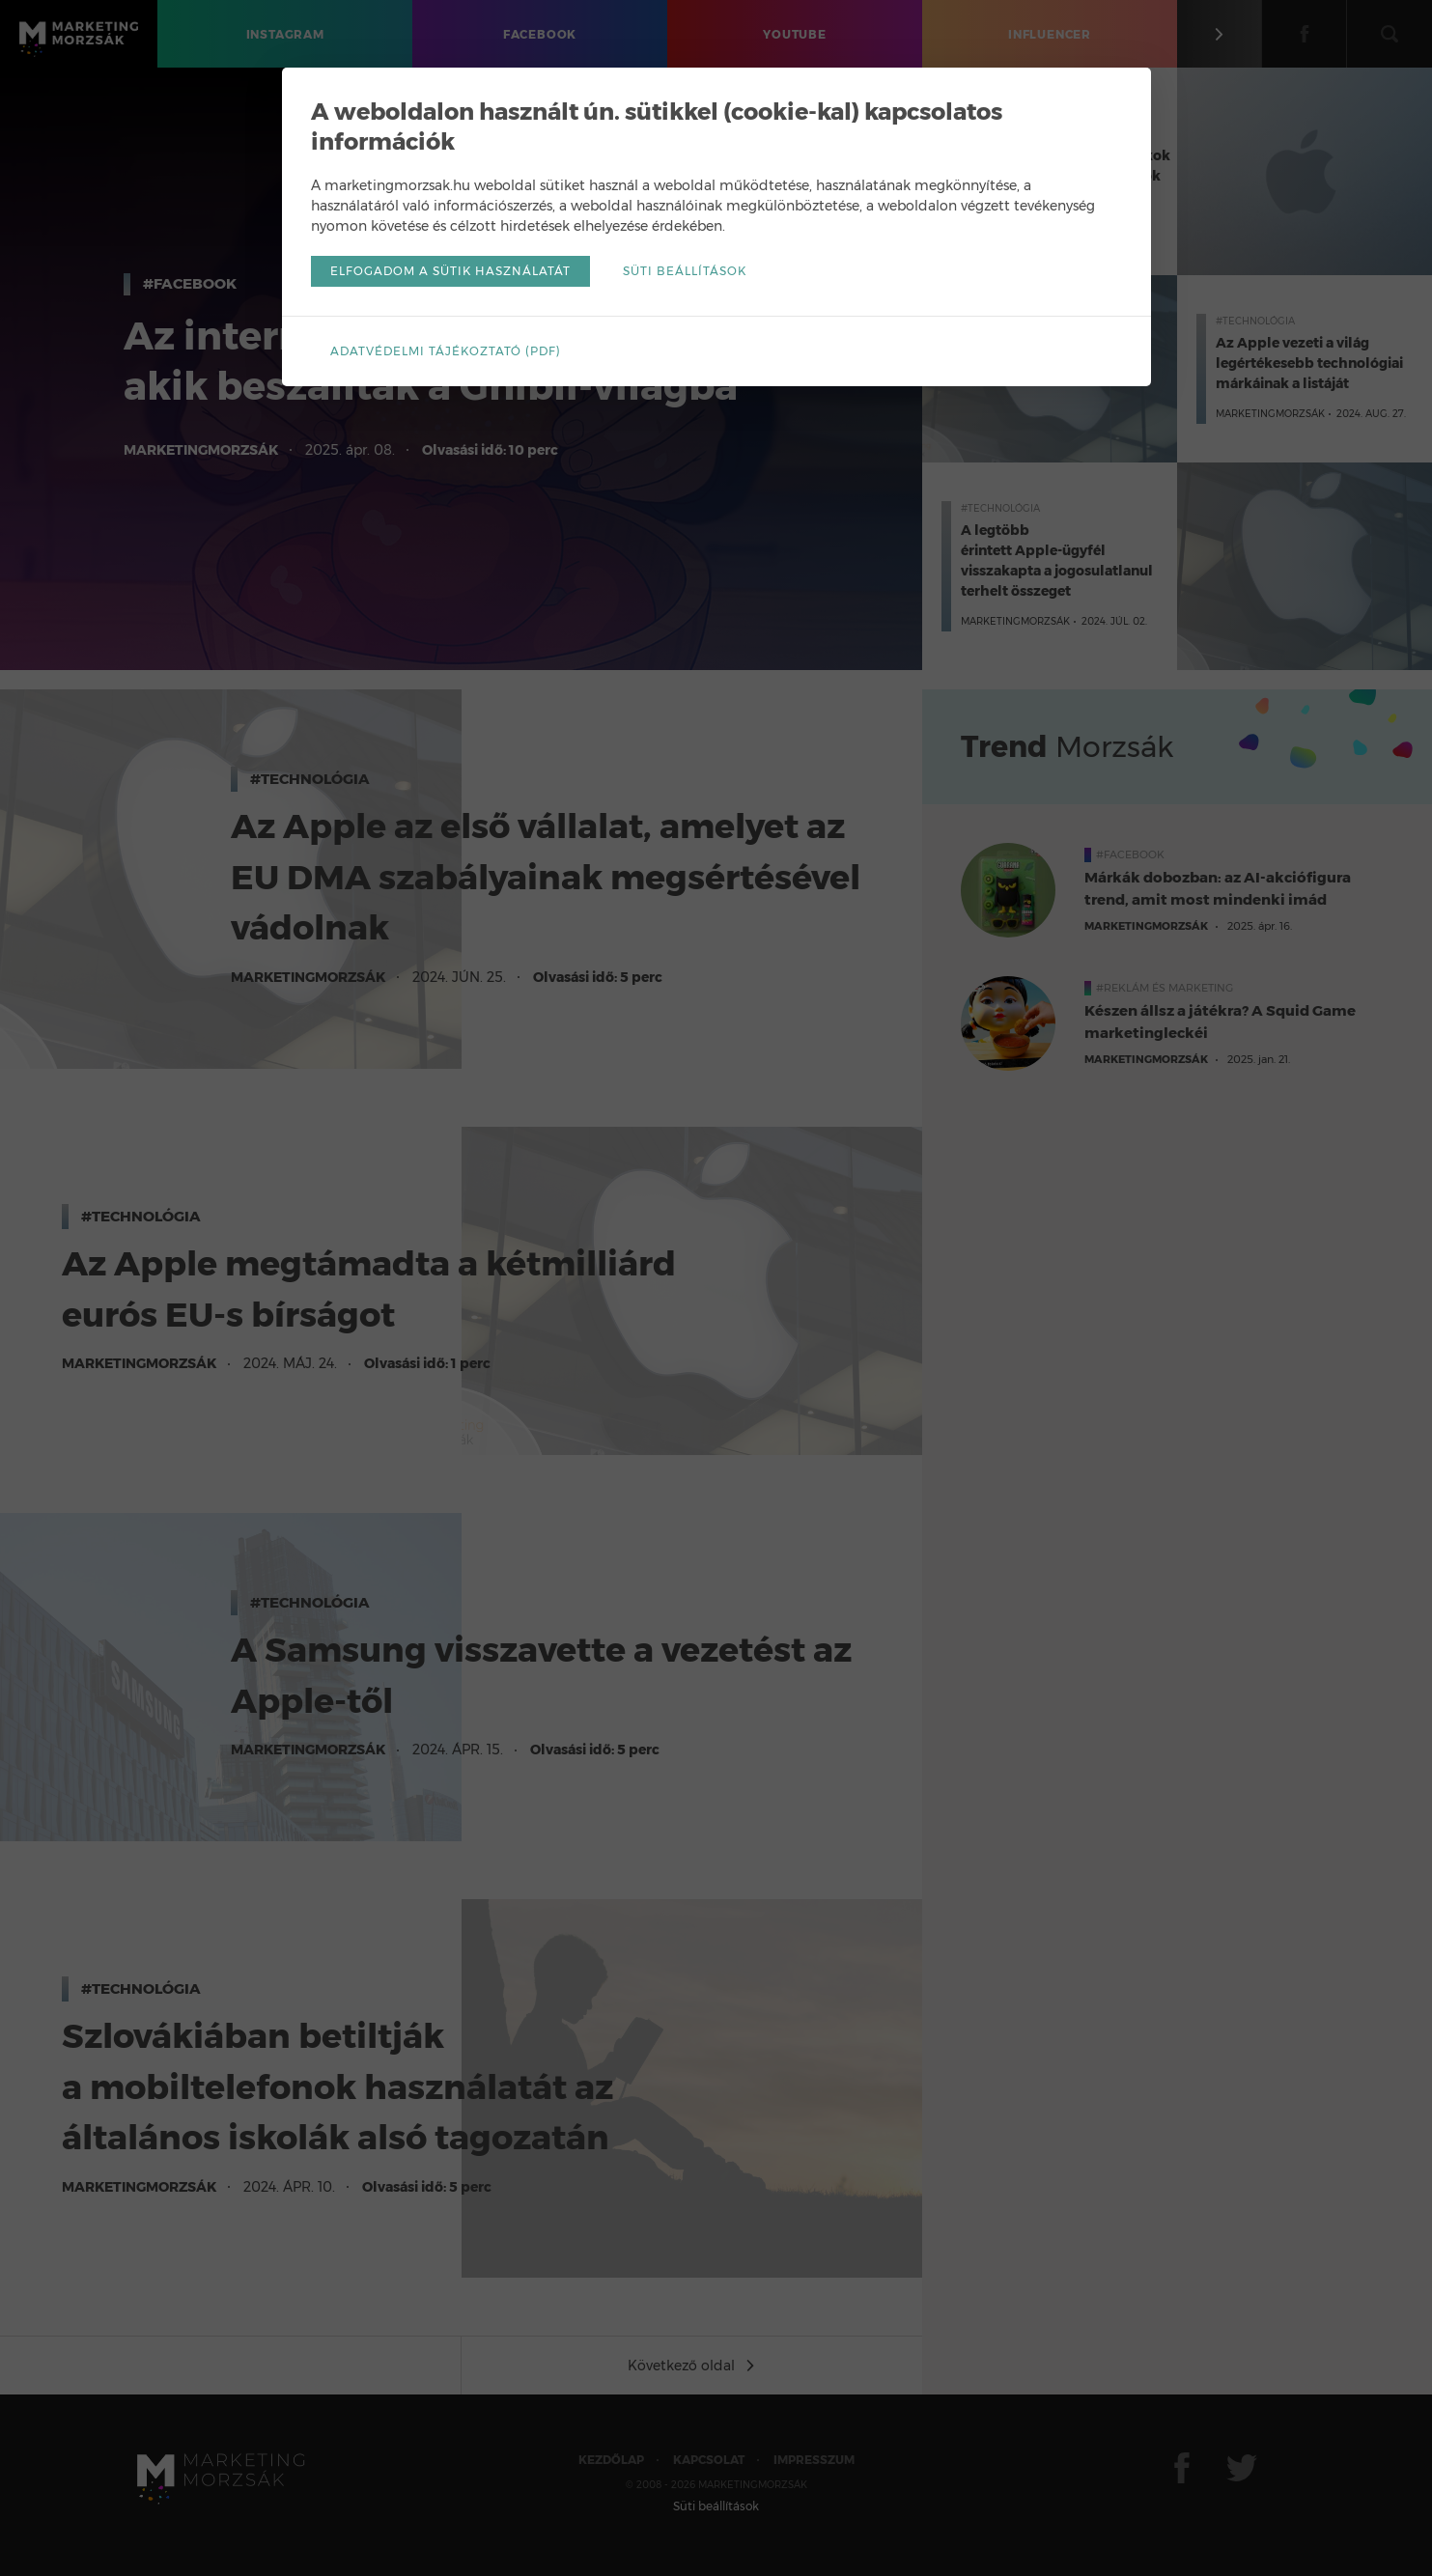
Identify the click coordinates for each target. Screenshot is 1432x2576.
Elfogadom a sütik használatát (450, 271)
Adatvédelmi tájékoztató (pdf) (445, 351)
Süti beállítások (684, 271)
